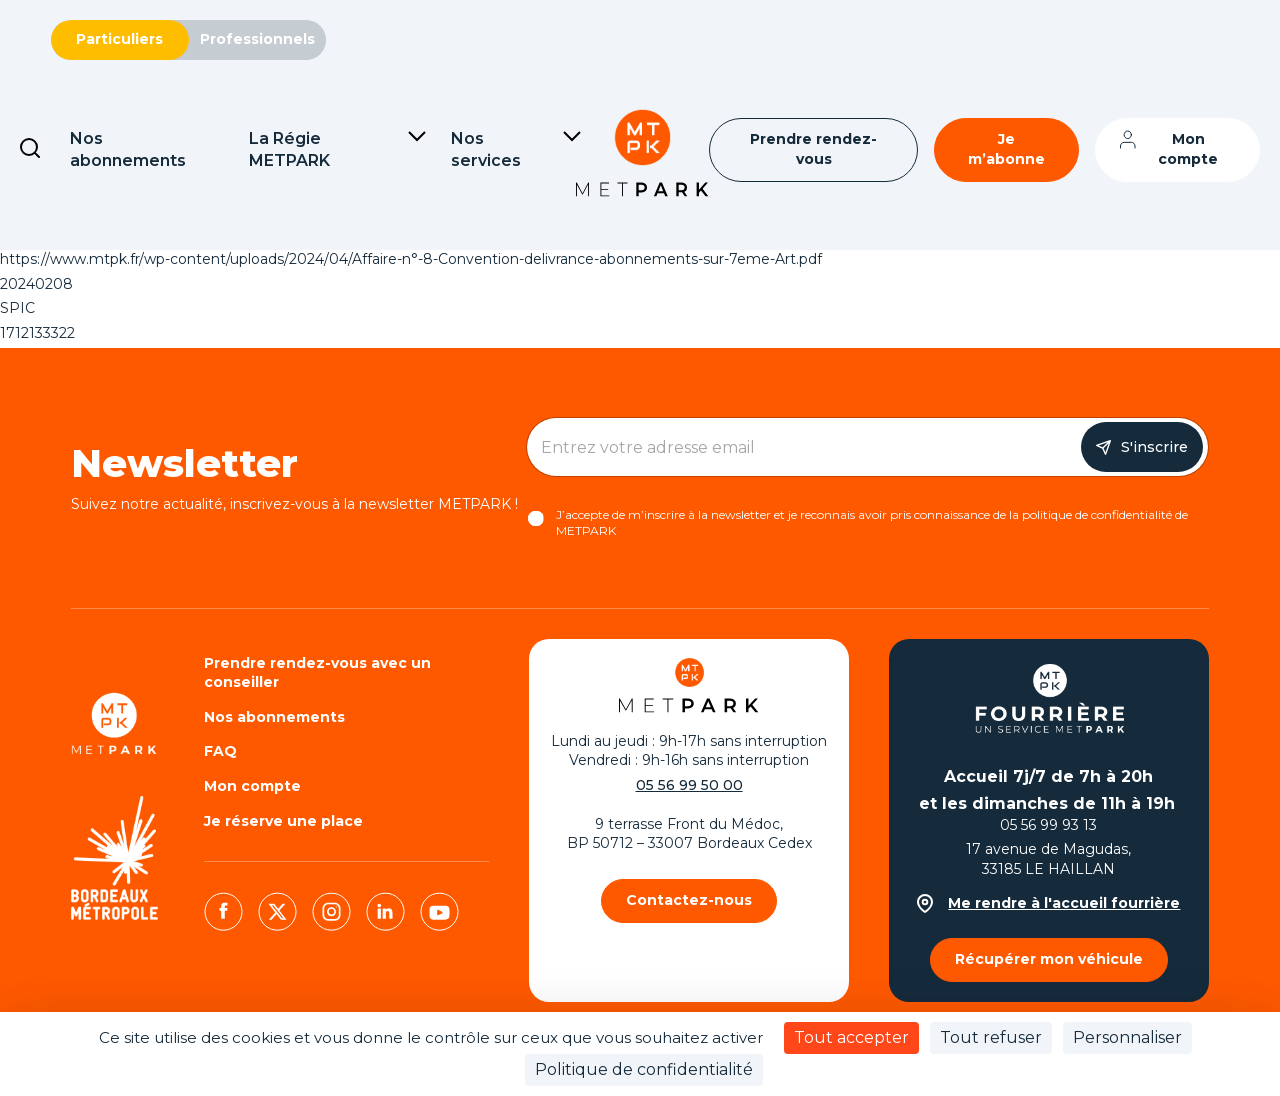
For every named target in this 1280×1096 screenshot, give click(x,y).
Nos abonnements (274, 717)
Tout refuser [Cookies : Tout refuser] (991, 1037)
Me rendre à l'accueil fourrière (1048, 903)
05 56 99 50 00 (689, 785)
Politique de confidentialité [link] (644, 1069)
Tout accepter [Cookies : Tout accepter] (851, 1037)
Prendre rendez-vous (813, 149)
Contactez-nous (689, 900)
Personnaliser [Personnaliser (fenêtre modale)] (1127, 1037)
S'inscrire (1154, 447)
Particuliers (119, 39)
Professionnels (257, 39)
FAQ (220, 751)
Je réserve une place (283, 821)
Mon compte (1188, 149)
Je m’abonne (1006, 149)
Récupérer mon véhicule (1049, 959)
